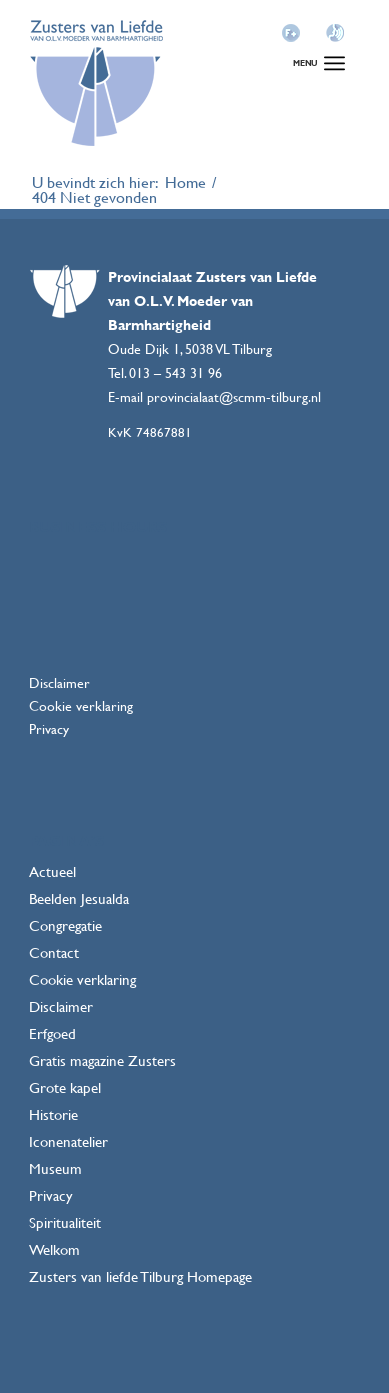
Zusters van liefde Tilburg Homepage (140, 1276)
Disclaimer (59, 682)
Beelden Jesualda (79, 898)
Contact (54, 952)
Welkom (54, 1249)
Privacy (49, 728)
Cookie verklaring (81, 705)
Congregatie (65, 925)
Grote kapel (65, 1087)
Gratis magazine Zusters (102, 1060)
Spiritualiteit (65, 1222)
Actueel (52, 871)
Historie (53, 1114)
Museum (55, 1168)
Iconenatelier (68, 1141)
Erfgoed (52, 1033)
